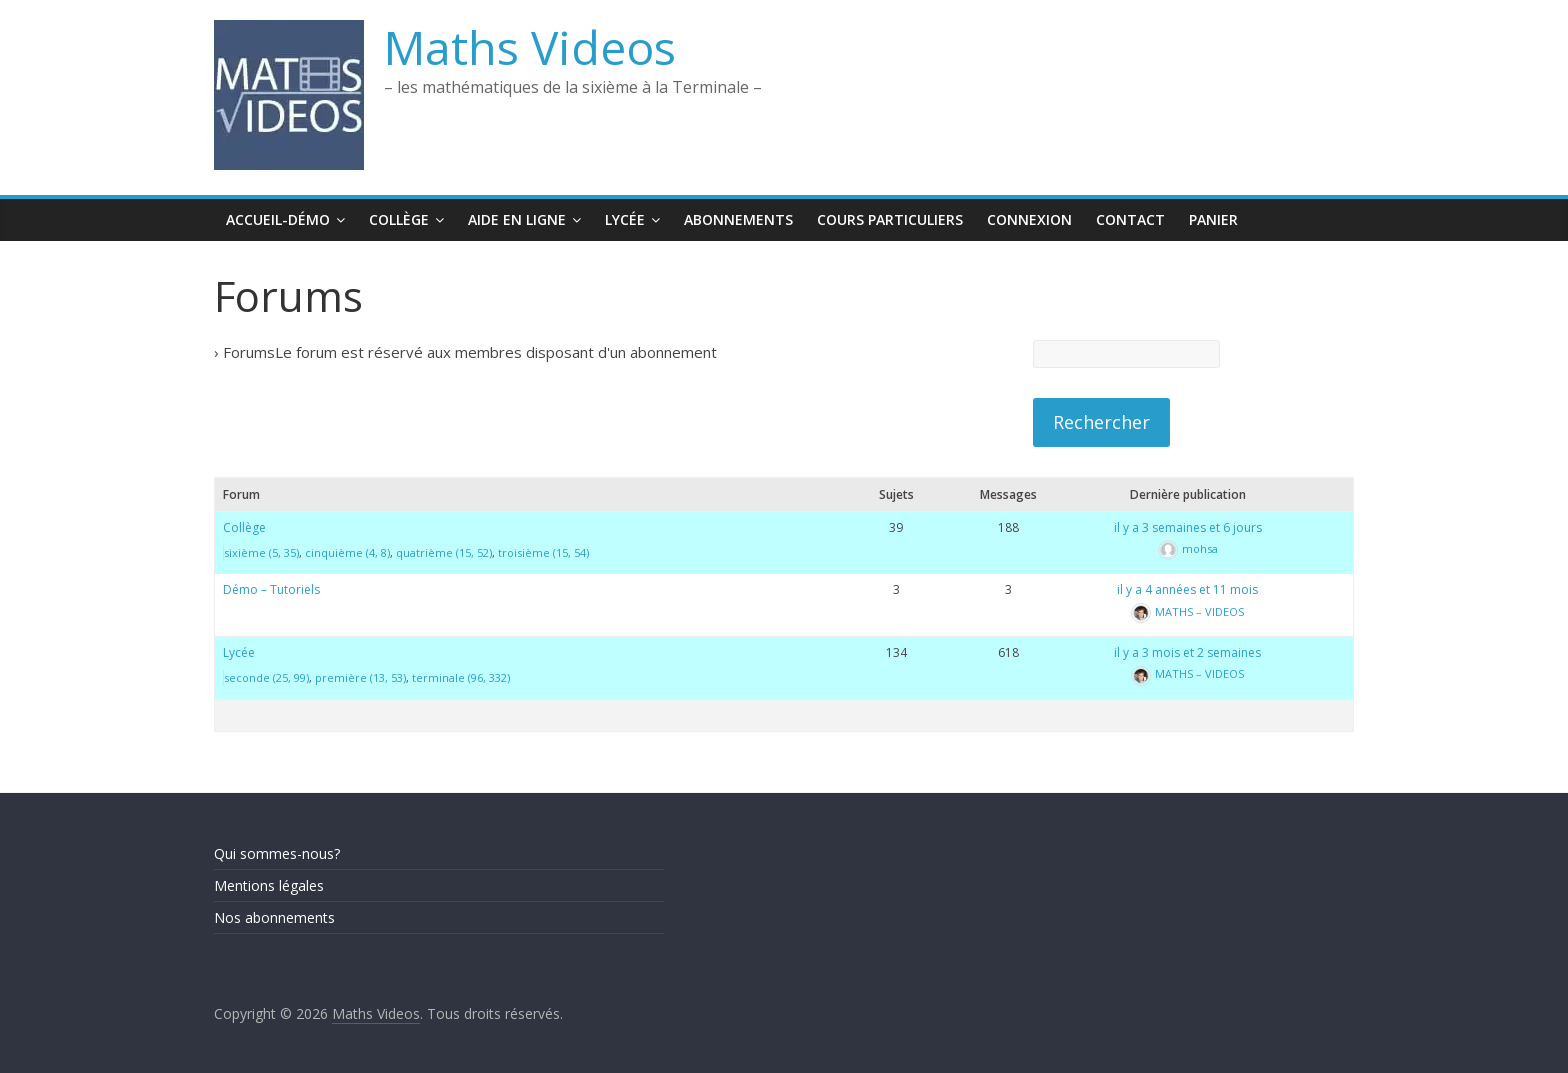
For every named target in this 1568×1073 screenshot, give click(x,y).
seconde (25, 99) (266, 677)
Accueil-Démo (278, 219)
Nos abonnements (274, 917)
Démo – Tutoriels (271, 589)
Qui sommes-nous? (277, 853)
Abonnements (738, 219)
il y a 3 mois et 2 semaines (1187, 652)
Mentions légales (269, 885)
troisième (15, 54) (543, 552)
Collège (399, 219)
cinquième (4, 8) (347, 552)
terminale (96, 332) (461, 677)
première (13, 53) (360, 677)
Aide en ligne (517, 219)
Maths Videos (530, 47)
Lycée (625, 219)
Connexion (1029, 219)
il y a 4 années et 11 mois (1187, 589)
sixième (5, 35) (261, 552)
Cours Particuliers (890, 219)
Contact (1130, 219)
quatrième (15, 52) (444, 552)
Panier (1213, 219)
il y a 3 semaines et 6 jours (1188, 527)
